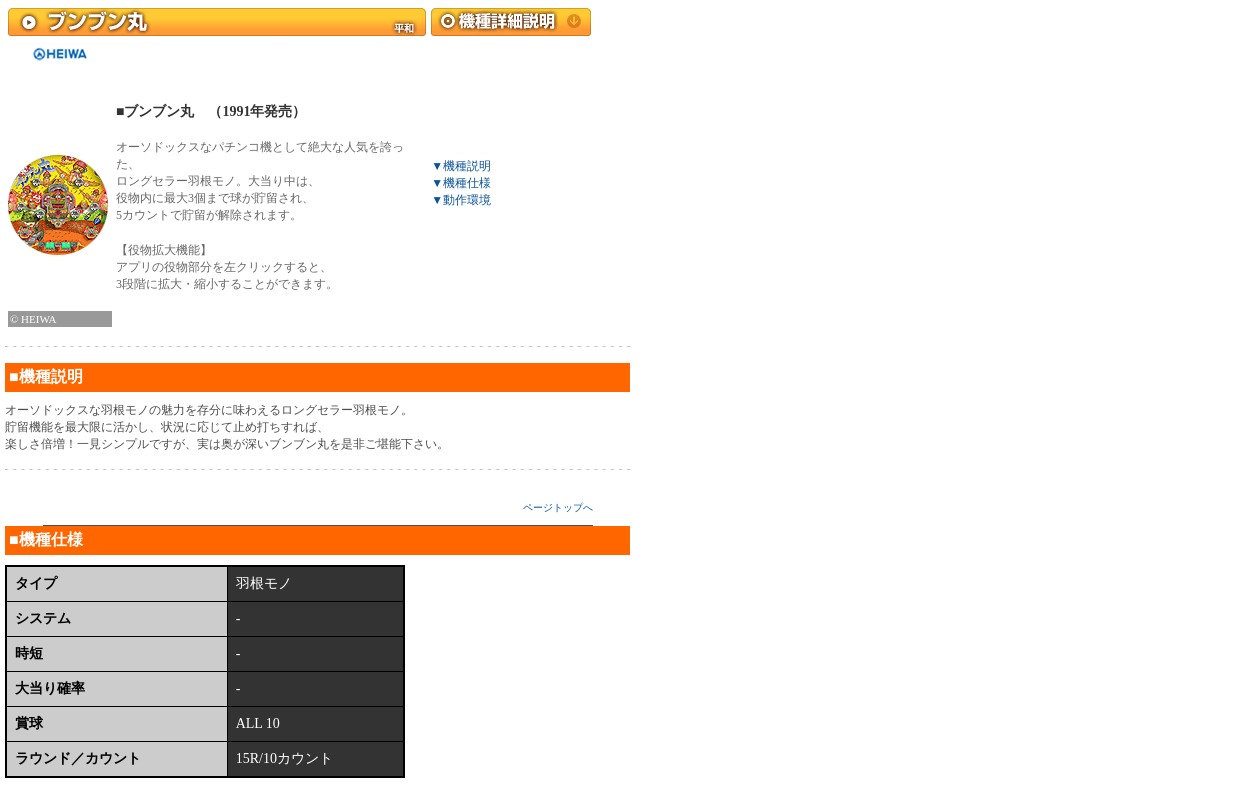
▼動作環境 (461, 200)
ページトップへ (558, 507)
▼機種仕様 (461, 183)
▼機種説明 (461, 166)
